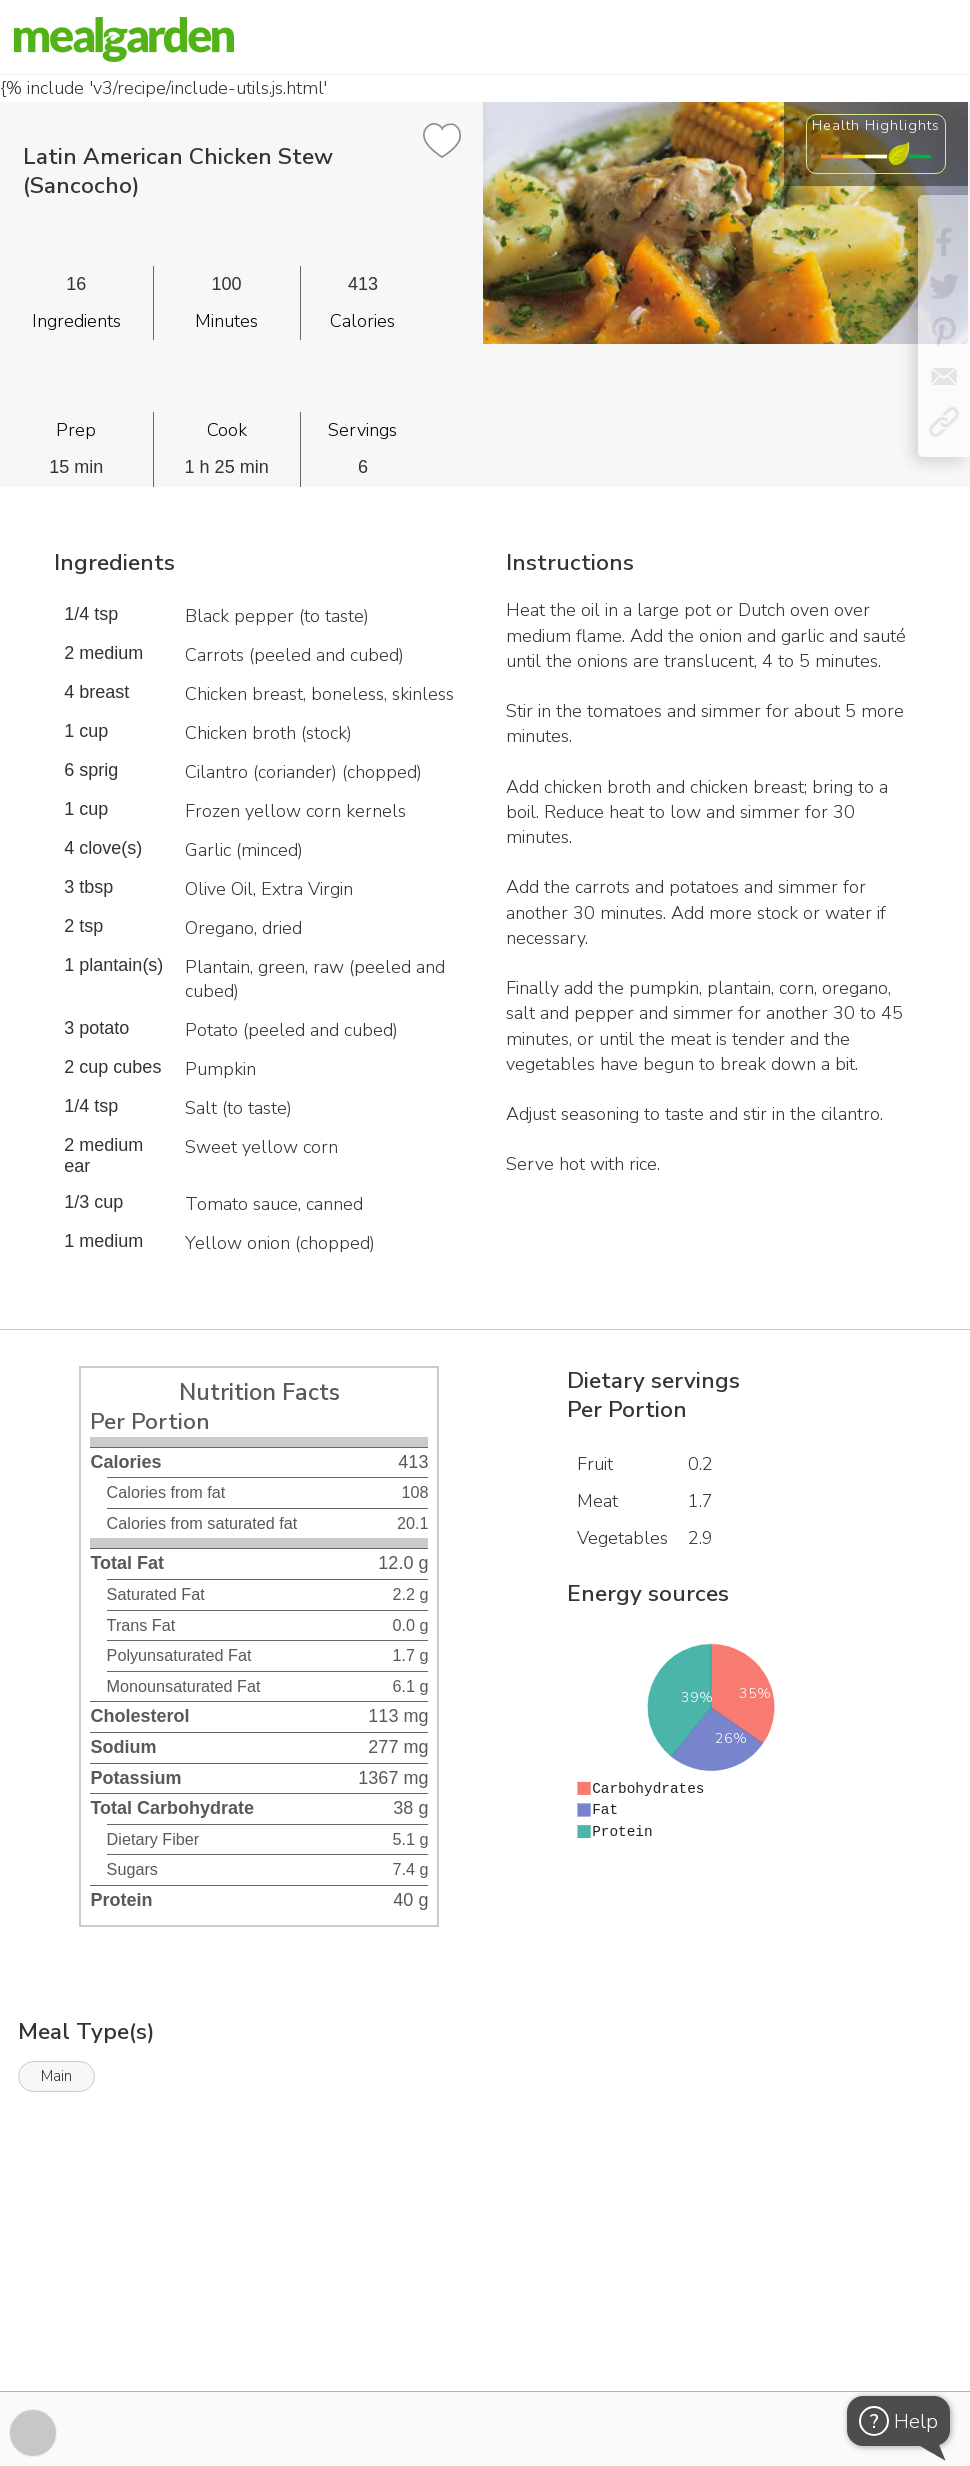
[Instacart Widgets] (485, 2322)
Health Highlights (876, 125)
